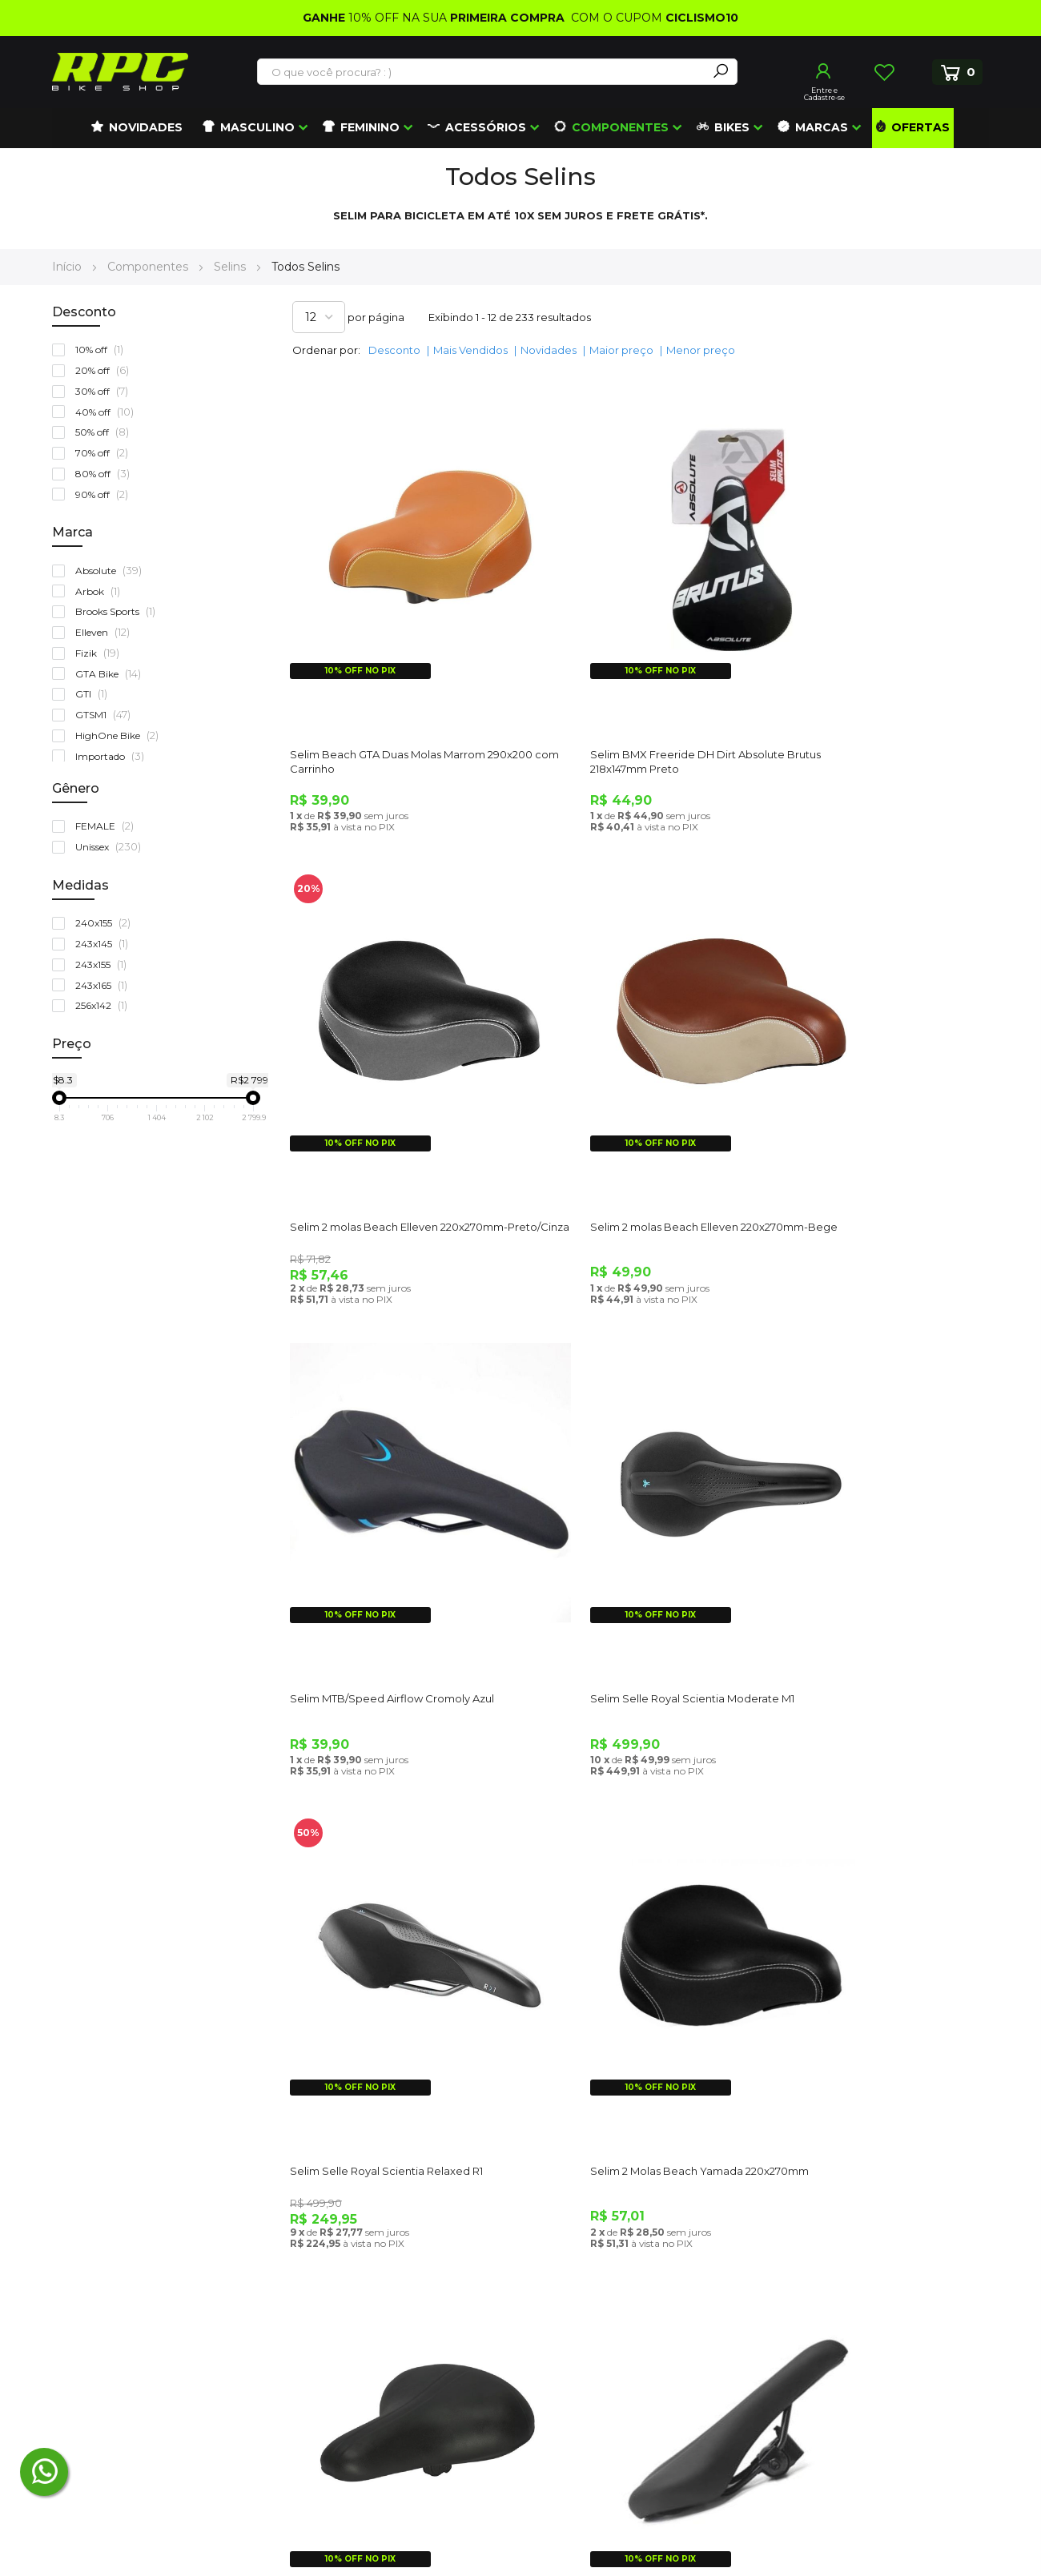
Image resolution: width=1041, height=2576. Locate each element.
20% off (106, 370)
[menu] (520, 128)
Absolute (112, 571)
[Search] (720, 71)
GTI (95, 694)
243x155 (104, 964)
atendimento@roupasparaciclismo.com (167, 2255)
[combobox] (482, 72)
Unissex (112, 847)
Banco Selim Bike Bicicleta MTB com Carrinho (389, 1955)
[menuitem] (137, 128)
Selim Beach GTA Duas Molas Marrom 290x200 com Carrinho (390, 701)
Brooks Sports (119, 611)
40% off (108, 412)
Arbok (101, 591)
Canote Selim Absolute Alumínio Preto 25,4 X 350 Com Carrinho (873, 1955)
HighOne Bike (120, 735)
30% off (105, 391)
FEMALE (108, 826)
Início (68, 266)
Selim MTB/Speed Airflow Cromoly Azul (635, 1112)
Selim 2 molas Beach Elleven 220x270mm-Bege (367, 1119)
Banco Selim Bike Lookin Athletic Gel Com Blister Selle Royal (629, 1955)
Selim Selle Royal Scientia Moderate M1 (876, 1112)
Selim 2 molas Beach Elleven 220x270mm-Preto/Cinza (848, 701)
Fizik (101, 653)
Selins (231, 266)
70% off (105, 453)
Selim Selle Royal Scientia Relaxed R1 (389, 1530)
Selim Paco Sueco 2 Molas (842, 1530)
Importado (113, 756)
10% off (103, 350)
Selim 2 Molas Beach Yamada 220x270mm (609, 1537)
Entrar (824, 71)
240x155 (106, 923)
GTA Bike (112, 674)
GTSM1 (106, 715)
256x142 (105, 1005)
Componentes (149, 266)
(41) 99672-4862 (119, 2328)
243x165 (105, 985)
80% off (106, 474)
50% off (106, 432)
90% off (105, 494)
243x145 (105, 944)
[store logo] (120, 71)
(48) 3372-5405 (111, 2292)
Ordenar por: (326, 350)
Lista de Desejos (884, 72)
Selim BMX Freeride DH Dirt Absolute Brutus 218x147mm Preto (630, 701)
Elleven (106, 632)
